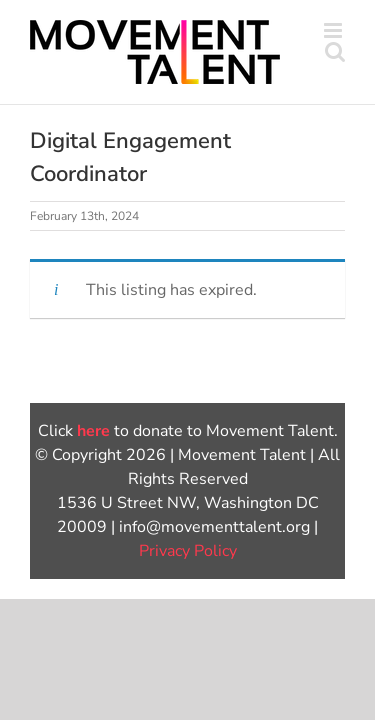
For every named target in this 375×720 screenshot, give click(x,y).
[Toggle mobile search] (335, 51)
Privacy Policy (188, 601)
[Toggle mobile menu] (334, 30)
